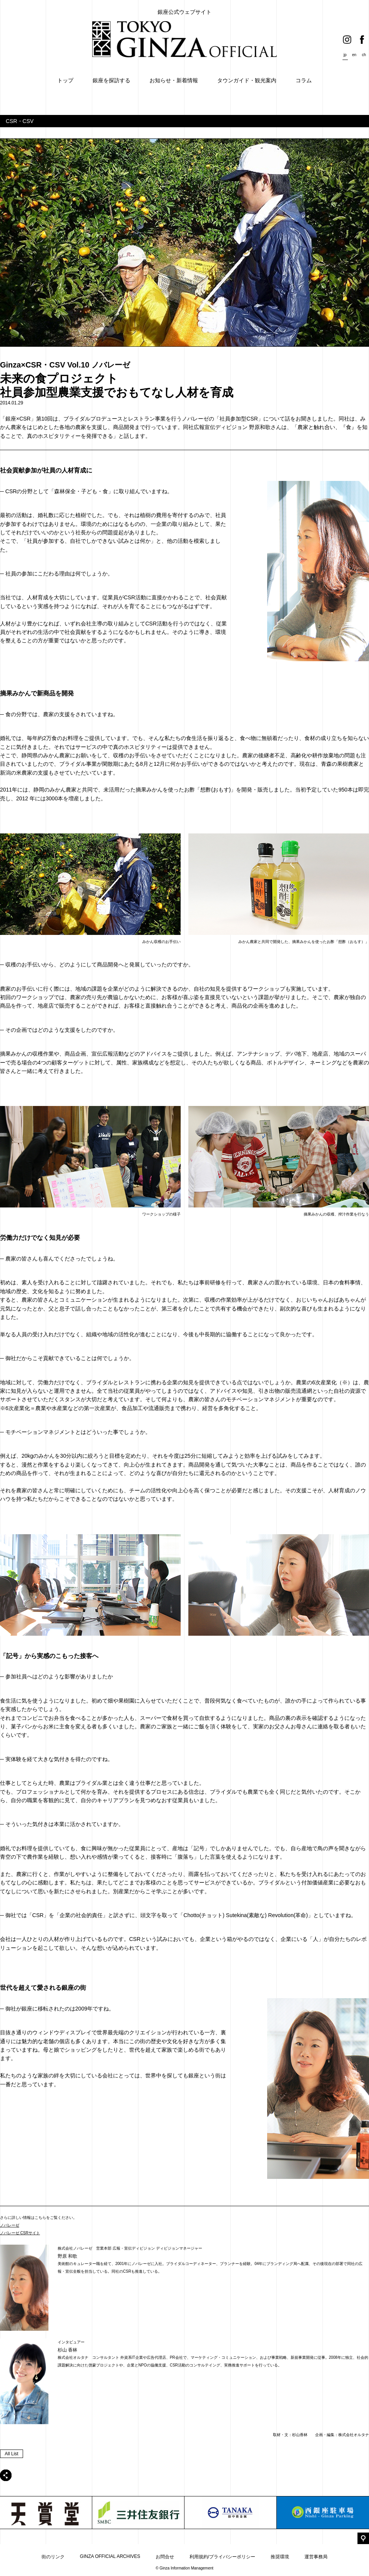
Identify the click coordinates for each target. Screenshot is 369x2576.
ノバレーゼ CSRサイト (20, 2233)
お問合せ (165, 2556)
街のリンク (53, 2556)
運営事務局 (315, 2556)
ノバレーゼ (9, 2225)
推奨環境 (280, 2556)
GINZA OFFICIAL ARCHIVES (110, 2556)
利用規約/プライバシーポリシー (222, 2556)
